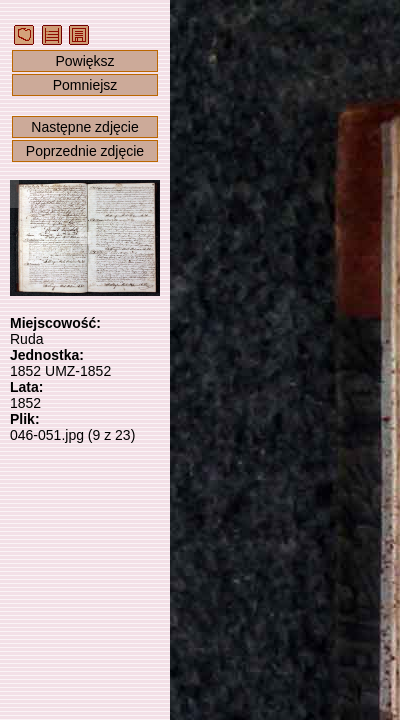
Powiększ (84, 61)
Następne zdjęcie (84, 127)
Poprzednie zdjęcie (85, 151)
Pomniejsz (85, 85)
